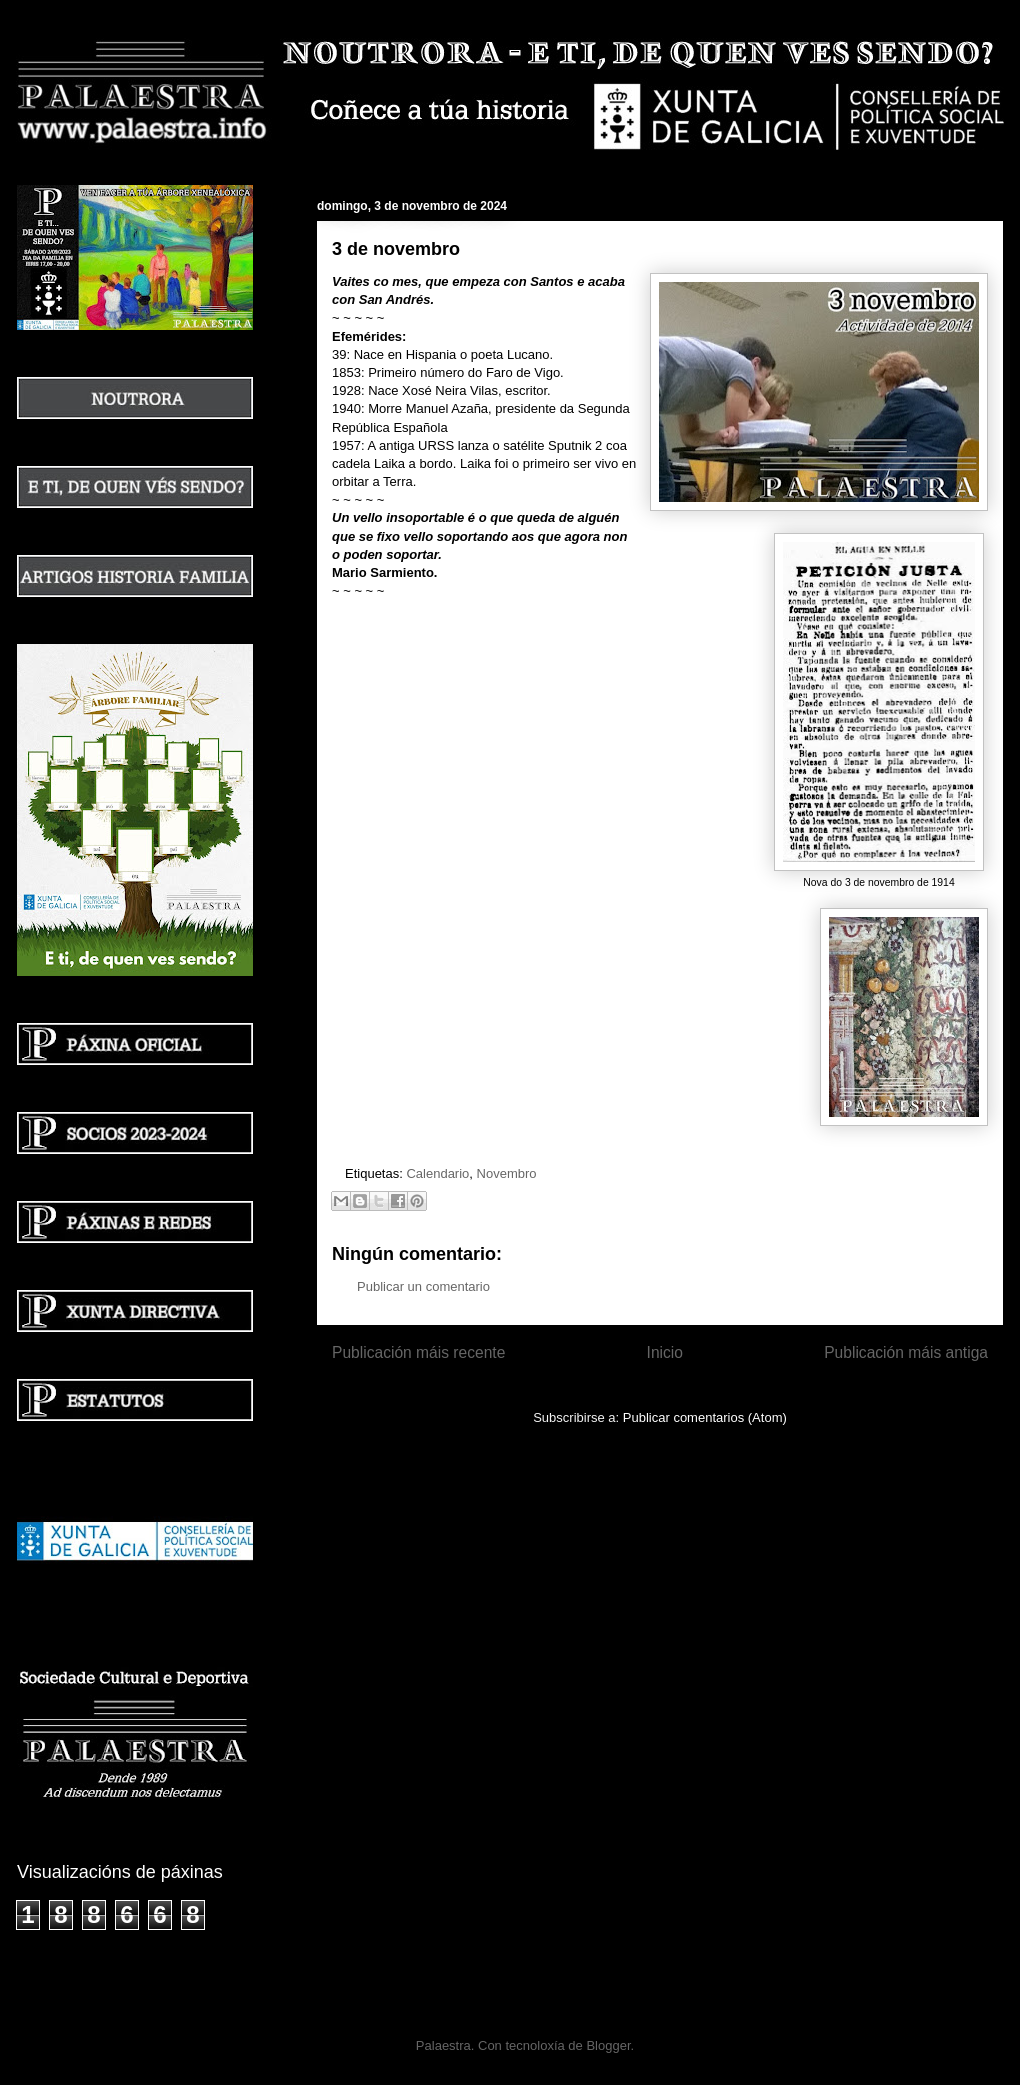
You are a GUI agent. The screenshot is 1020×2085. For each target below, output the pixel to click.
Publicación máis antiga (906, 1352)
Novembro (507, 1173)
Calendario (437, 1173)
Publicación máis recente (418, 1352)
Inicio (665, 1352)
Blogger (608, 2045)
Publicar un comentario (423, 1286)
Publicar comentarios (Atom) (705, 1417)
